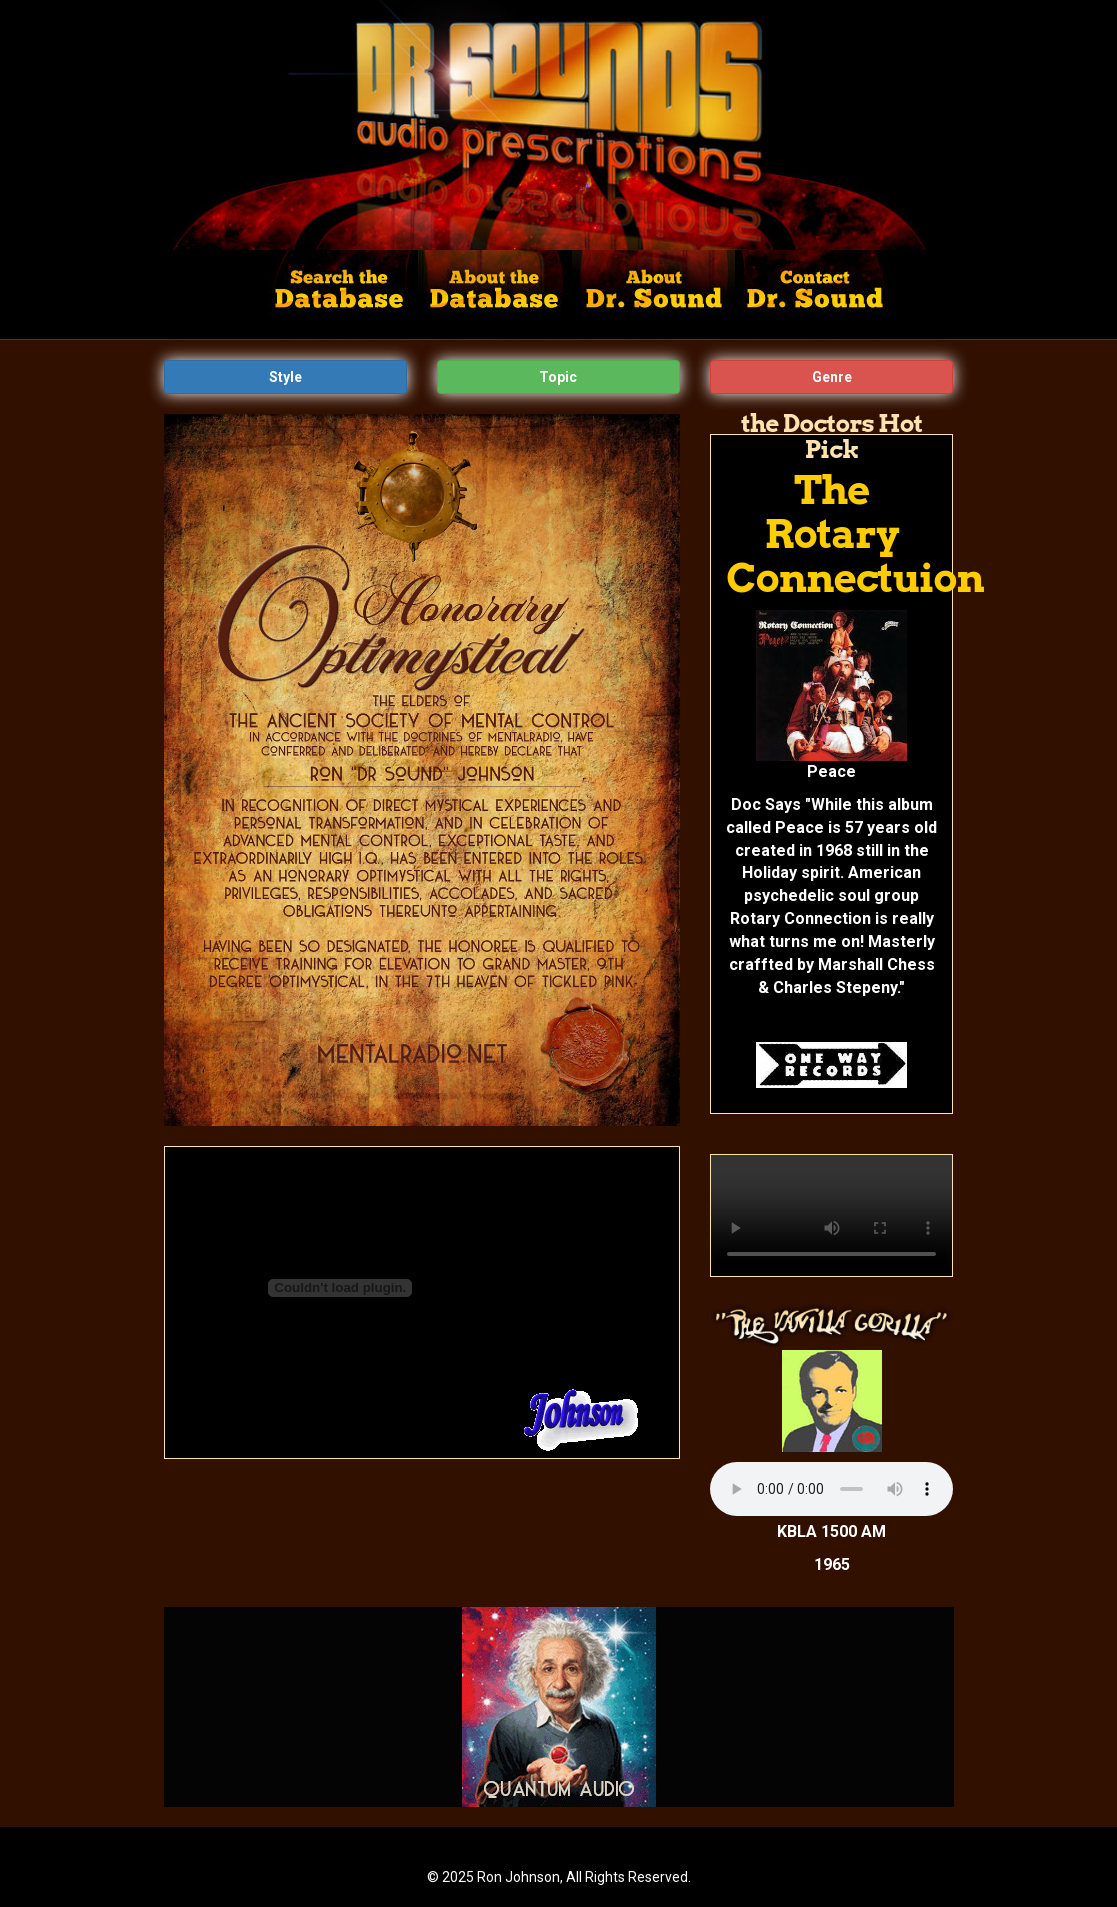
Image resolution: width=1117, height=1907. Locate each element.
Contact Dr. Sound (812, 294)
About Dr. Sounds (654, 294)
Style (285, 377)
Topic (558, 377)
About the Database (495, 294)
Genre (832, 377)
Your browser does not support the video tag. (831, 1215)
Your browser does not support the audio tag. (831, 1489)
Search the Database (343, 294)
